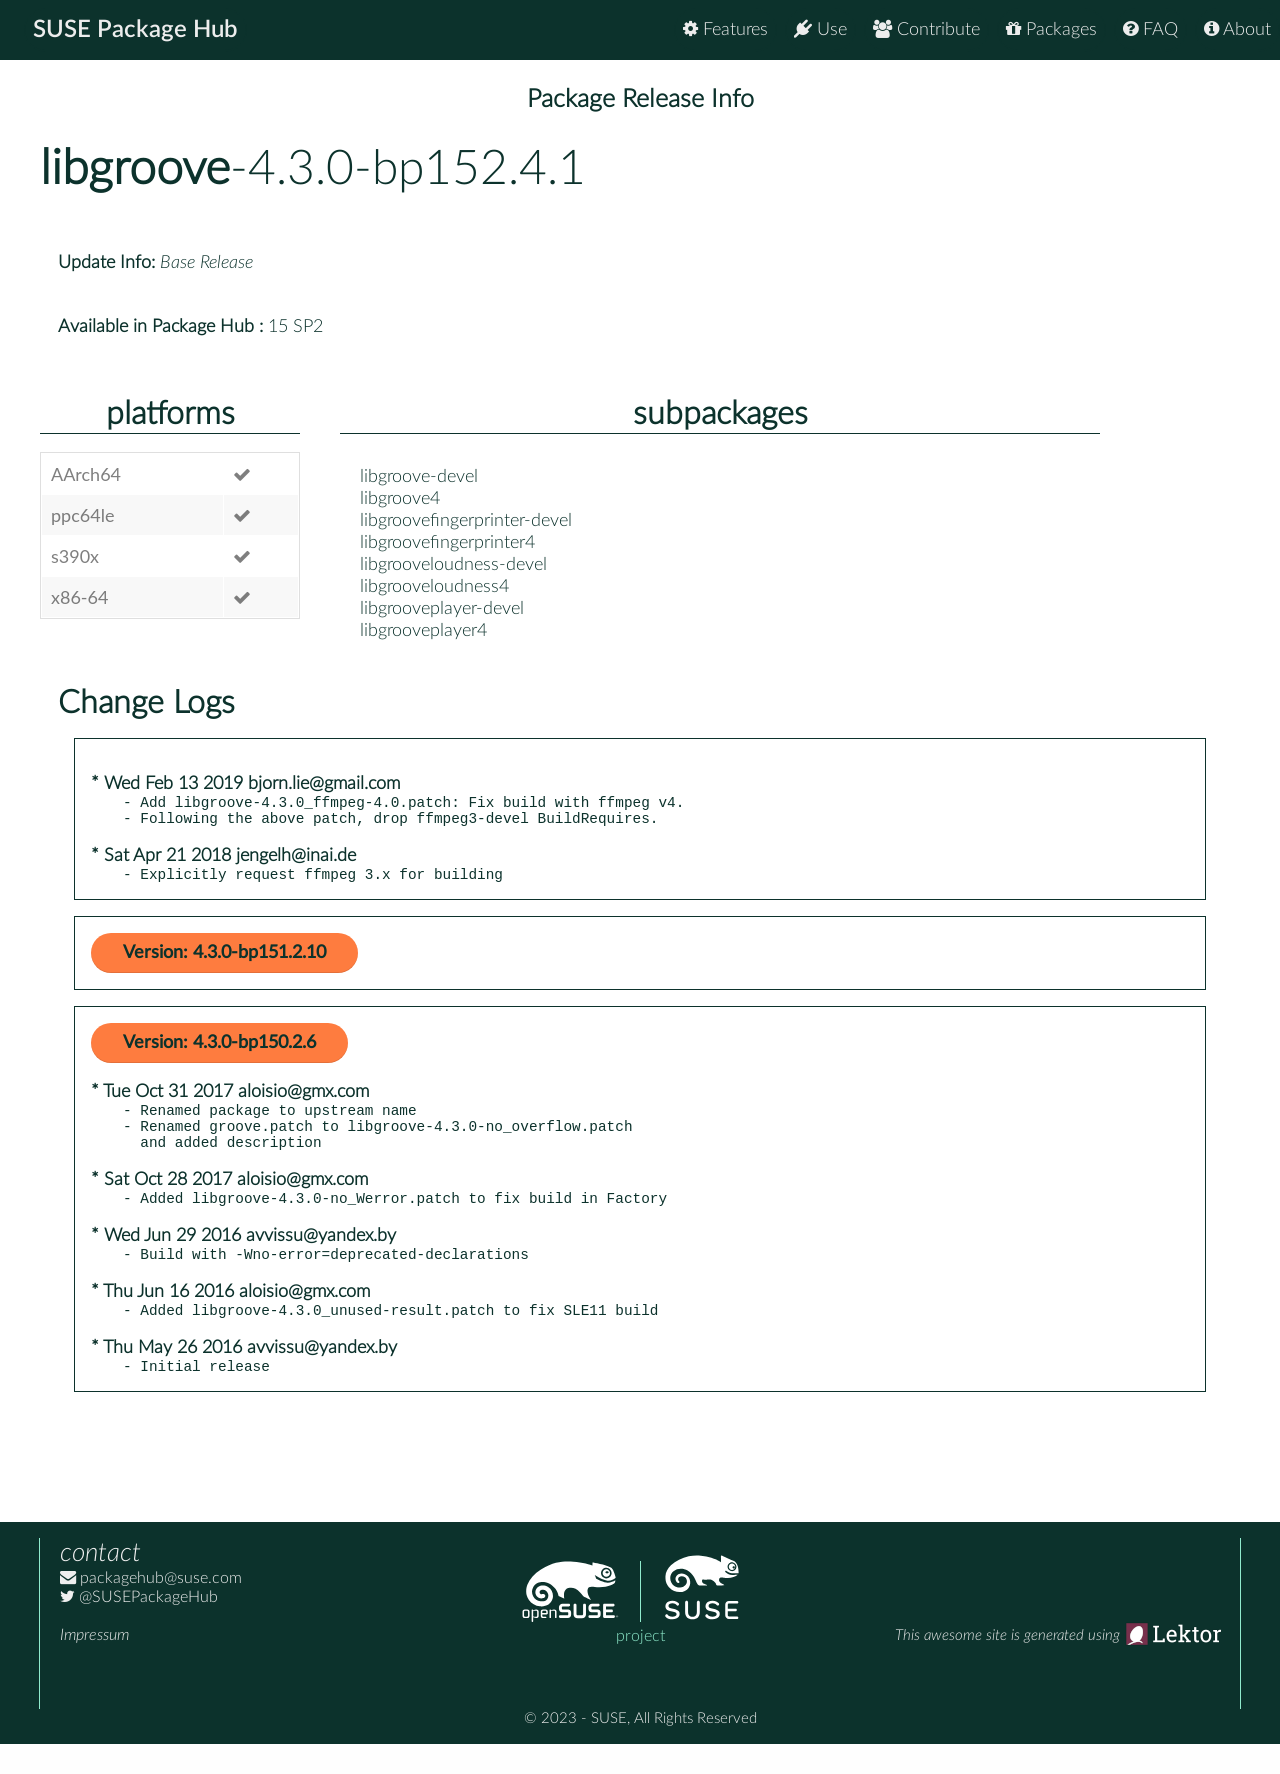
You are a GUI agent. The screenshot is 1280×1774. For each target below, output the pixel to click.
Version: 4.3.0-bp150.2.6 (219, 1052)
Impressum (94, 1665)
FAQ (1150, 29)
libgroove (135, 169)
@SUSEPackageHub (139, 1627)
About (1237, 29)
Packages (1051, 29)
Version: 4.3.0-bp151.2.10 (224, 962)
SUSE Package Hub (135, 30)
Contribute (926, 29)
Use (820, 29)
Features (725, 29)
